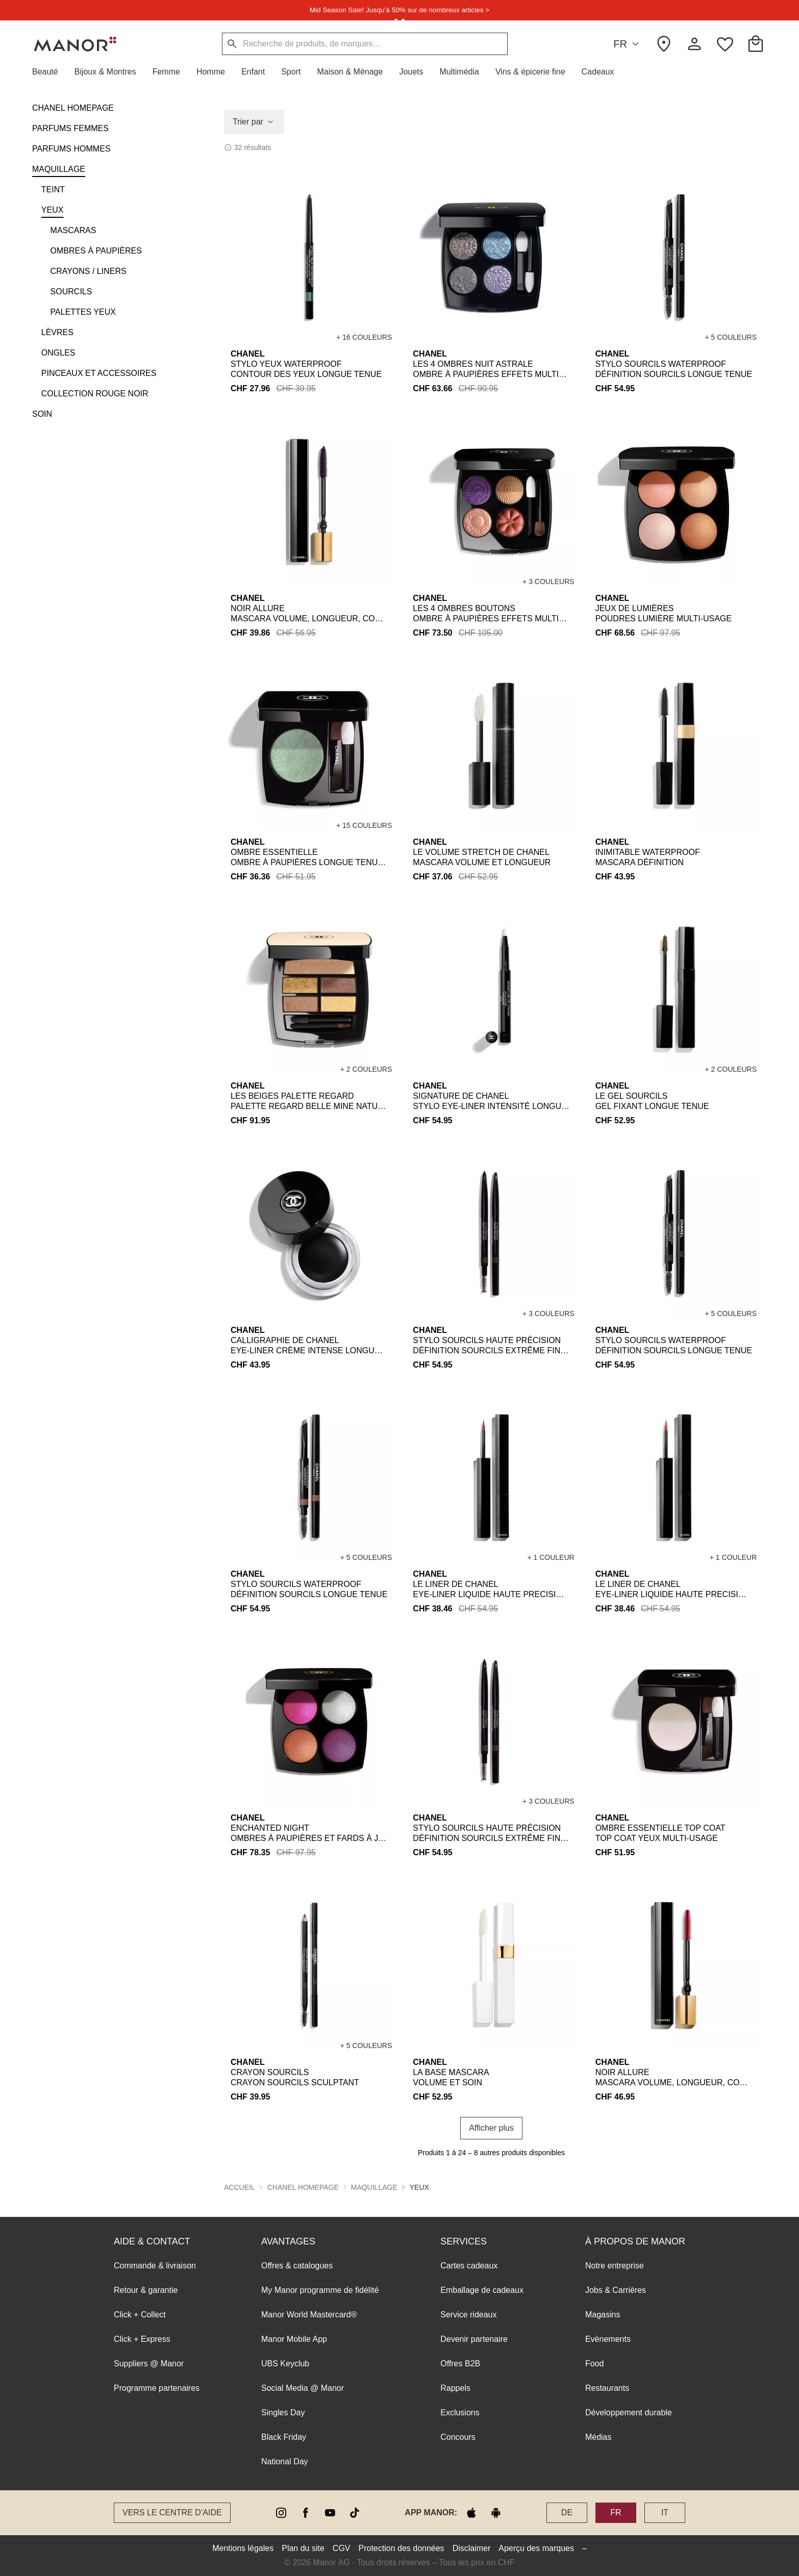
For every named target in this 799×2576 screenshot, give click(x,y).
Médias (598, 2437)
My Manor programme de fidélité (320, 2290)
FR (627, 44)
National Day (284, 2461)
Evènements (608, 2339)
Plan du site (303, 2548)
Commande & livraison (155, 2265)
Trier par (254, 122)
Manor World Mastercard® (309, 2314)
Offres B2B (460, 2363)
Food (594, 2363)
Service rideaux (468, 2314)
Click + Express (142, 2339)
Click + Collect (140, 2314)
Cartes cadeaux (468, 2265)
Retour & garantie (146, 2290)
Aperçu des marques (536, 2548)
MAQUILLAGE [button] (374, 2187)
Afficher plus (491, 2128)
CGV (342, 2548)
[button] (49, 72)
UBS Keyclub (285, 2363)
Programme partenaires (156, 2388)
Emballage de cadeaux (481, 2290)
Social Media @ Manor (302, 2388)
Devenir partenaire (474, 2339)
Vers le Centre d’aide (172, 2512)
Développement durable (628, 2412)
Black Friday (283, 2437)
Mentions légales (242, 2548)
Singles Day (283, 2412)
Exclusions (459, 2412)
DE (566, 2512)
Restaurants (607, 2388)
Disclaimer (472, 2548)
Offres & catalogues (297, 2265)
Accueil (239, 2187)
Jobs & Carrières (615, 2290)
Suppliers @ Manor (149, 2363)
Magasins (602, 2314)
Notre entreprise (614, 2265)
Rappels (455, 2388)
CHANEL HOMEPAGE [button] (303, 2187)
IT (664, 2512)
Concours (457, 2437)
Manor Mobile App (294, 2339)
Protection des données (401, 2548)
